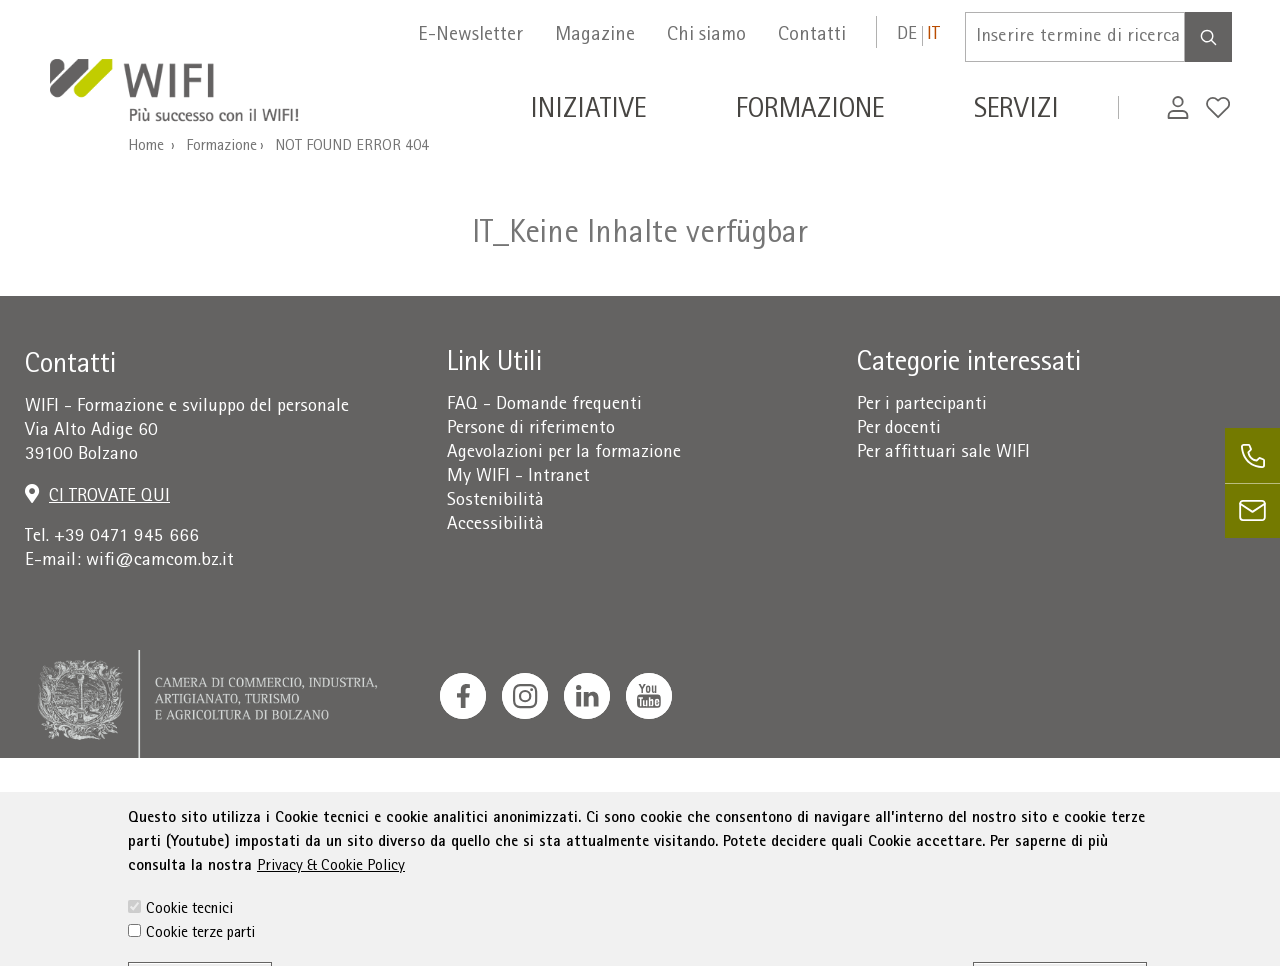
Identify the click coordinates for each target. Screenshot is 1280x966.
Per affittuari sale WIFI (943, 453)
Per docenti (899, 429)
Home (146, 147)
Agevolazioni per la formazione (564, 453)
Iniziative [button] (588, 112)
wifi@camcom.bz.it (160, 561)
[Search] (1208, 37)
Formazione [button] (810, 112)
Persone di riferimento (531, 429)
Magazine (595, 36)
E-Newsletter (470, 36)
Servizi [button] (1016, 112)
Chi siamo (706, 36)
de (907, 35)
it (933, 35)
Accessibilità (495, 525)
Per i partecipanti (922, 405)
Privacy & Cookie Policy (331, 917)
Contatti (812, 36)
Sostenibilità (495, 501)
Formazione (221, 147)
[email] (1252, 510)
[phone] (1252, 455)
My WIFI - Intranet (518, 477)
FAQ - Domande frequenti (544, 405)
